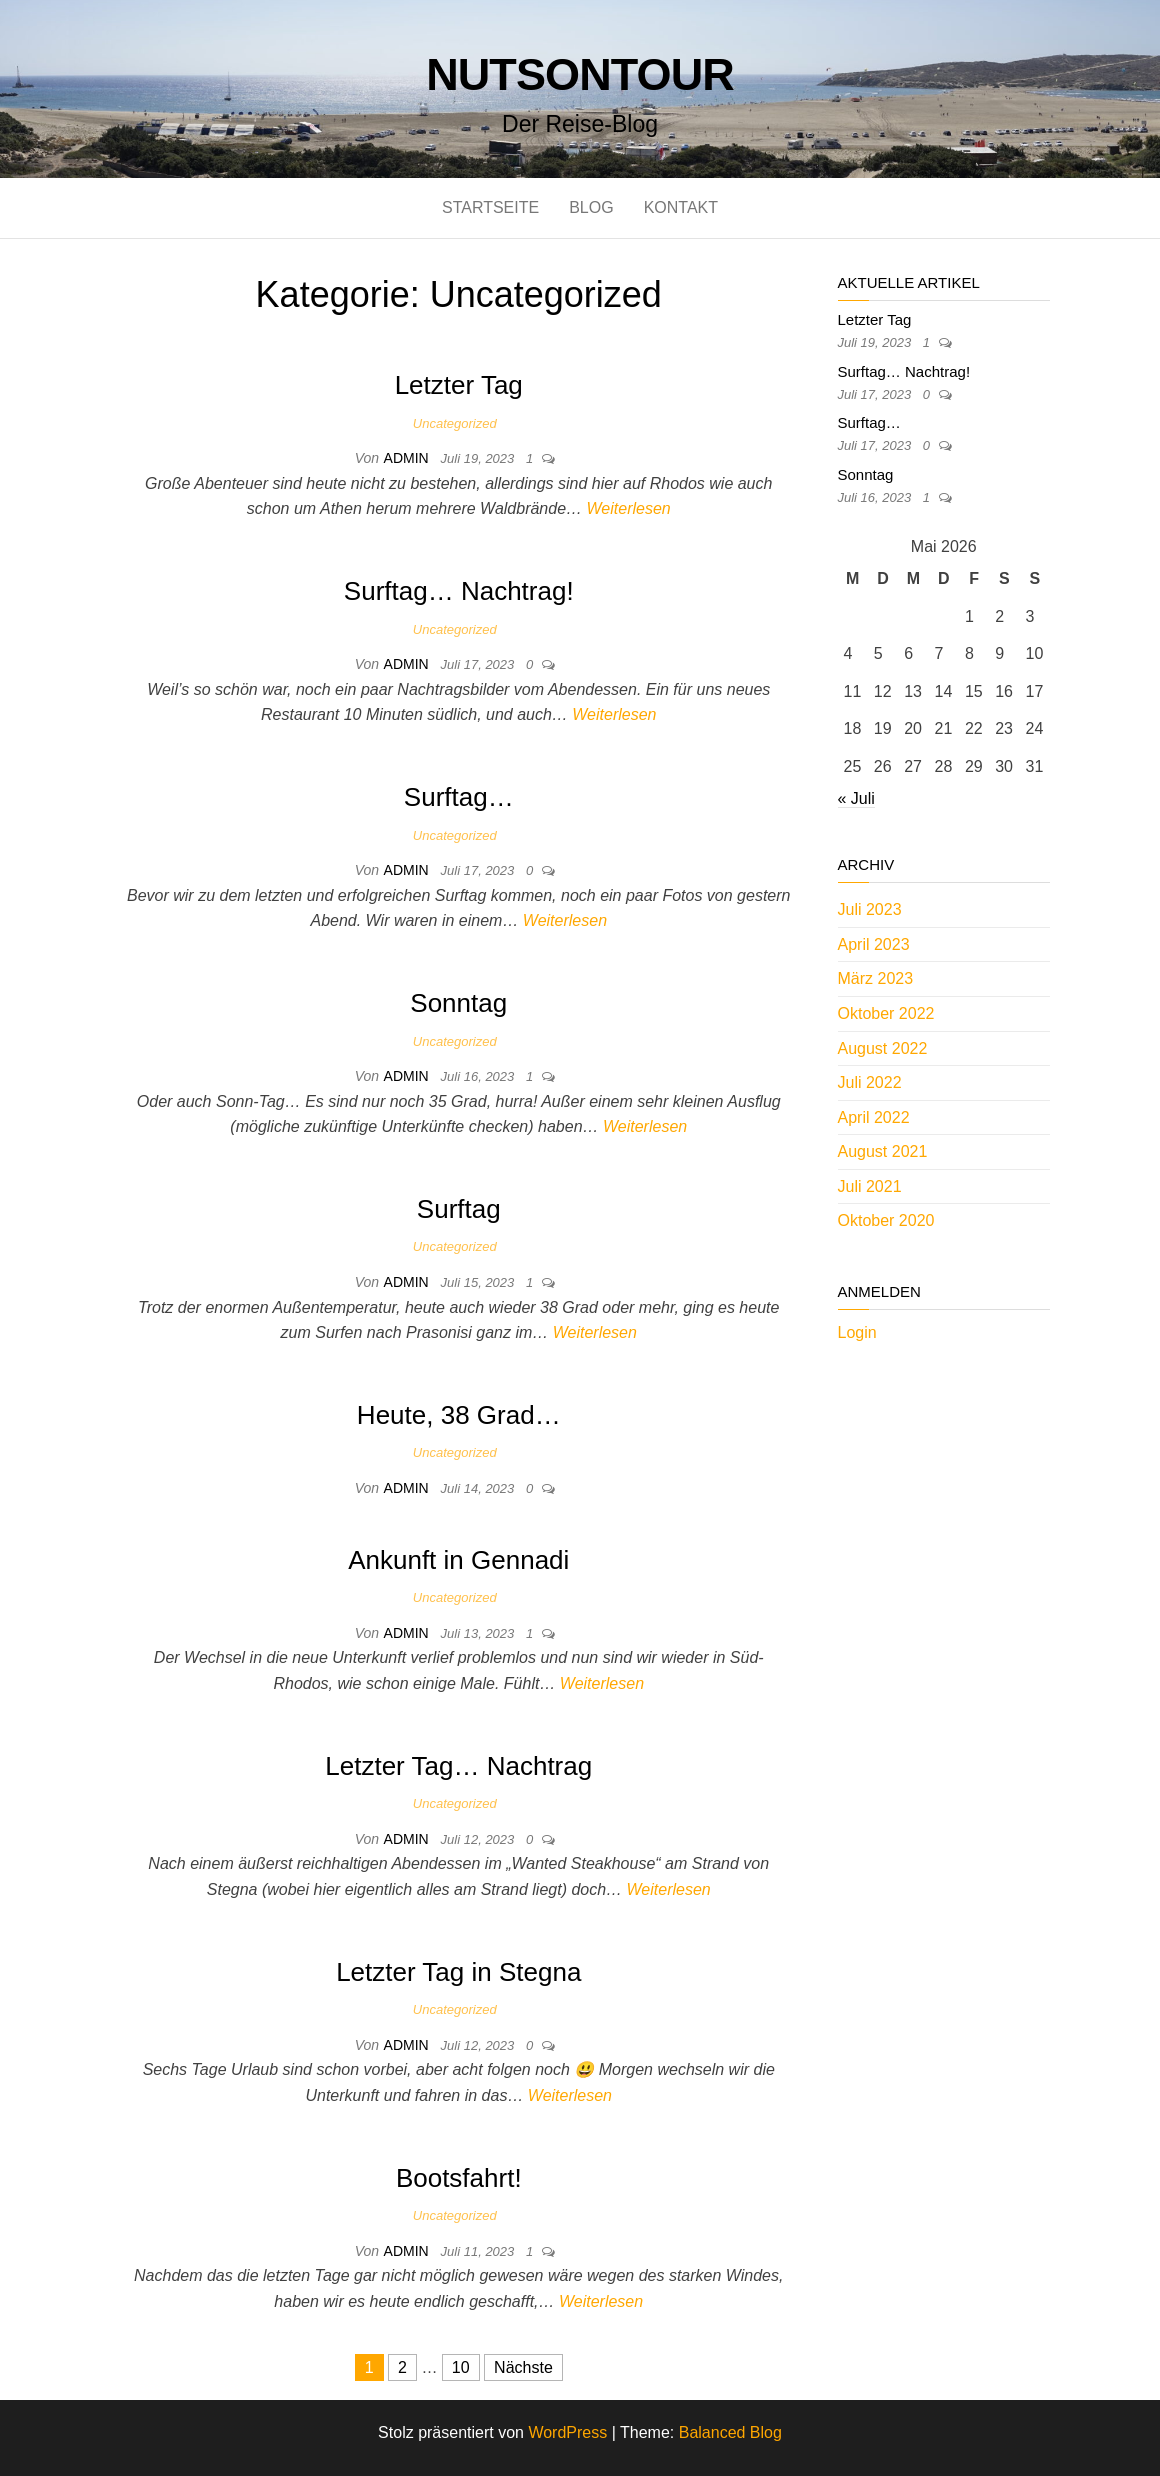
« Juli (856, 798)
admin (408, 458)
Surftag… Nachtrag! (459, 591)
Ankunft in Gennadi (458, 1560)
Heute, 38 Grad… (459, 1415)
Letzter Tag (459, 385)
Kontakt (681, 207)
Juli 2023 (870, 909)
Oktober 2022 (886, 1013)
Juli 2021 (870, 1186)
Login (857, 1332)
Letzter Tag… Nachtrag (458, 1766)
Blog (591, 207)
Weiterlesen (629, 508)
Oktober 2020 (886, 1220)
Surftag (459, 1209)
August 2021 (883, 1151)
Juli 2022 (870, 1082)
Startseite (490, 207)
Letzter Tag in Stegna (458, 1972)
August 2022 (883, 1048)
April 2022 (874, 1117)
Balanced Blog (730, 2432)
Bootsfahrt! (459, 2178)
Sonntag (458, 1003)
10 (461, 2367)
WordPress (567, 2432)
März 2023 (876, 978)
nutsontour (580, 74)
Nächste (523, 2367)
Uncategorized (455, 423)
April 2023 (874, 944)
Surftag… (459, 797)
